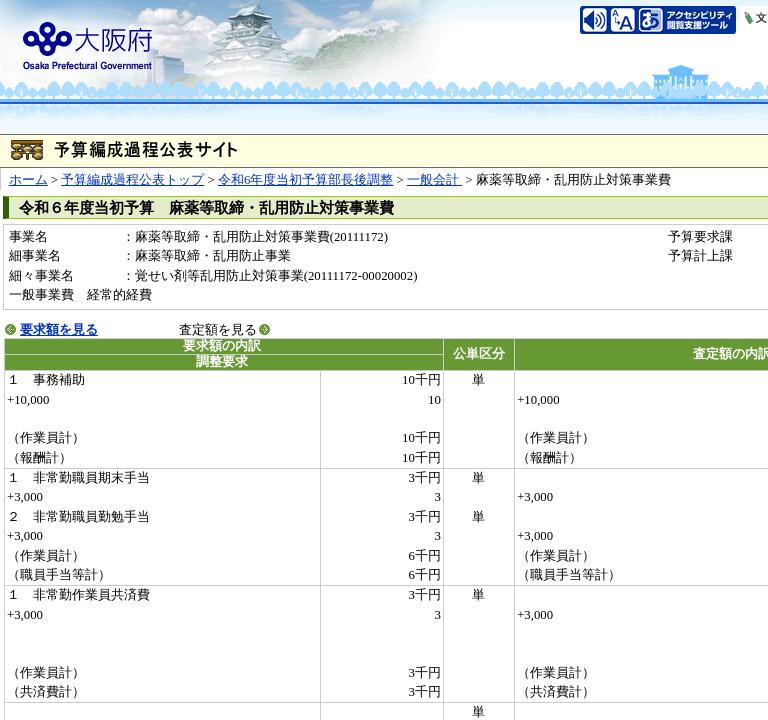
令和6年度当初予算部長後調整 (305, 180)
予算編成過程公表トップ (132, 180)
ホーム (28, 180)
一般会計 (434, 180)
